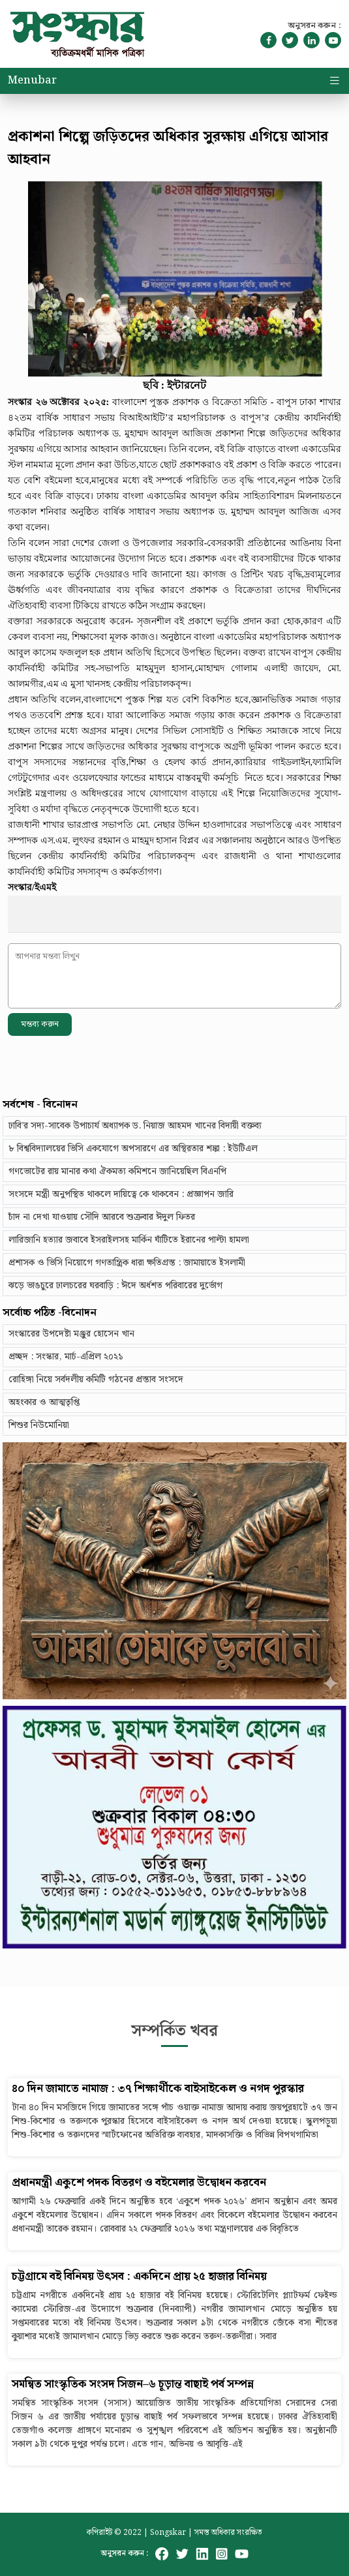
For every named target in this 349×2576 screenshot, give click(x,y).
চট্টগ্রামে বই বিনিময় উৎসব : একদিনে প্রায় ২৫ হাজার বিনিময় (139, 2277)
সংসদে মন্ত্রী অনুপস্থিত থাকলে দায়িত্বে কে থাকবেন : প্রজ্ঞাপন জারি (121, 1194)
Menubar (32, 81)
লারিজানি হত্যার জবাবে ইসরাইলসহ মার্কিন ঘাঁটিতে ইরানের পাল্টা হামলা (128, 1240)
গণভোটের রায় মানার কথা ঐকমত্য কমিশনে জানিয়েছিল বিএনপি (117, 1171)
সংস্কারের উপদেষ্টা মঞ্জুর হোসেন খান (71, 1334)
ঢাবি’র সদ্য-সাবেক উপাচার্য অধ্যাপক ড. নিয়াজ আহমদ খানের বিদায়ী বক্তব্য (135, 1126)
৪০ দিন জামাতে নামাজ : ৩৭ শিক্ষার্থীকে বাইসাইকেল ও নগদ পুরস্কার (158, 2089)
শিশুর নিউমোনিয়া (38, 1425)
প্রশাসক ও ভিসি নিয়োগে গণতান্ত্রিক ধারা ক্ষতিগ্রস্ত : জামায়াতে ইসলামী (126, 1263)
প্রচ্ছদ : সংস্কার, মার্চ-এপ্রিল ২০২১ (65, 1357)
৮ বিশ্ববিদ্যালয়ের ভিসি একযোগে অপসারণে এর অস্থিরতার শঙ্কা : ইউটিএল (133, 1149)
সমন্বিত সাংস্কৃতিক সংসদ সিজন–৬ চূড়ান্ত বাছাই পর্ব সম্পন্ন (133, 2384)
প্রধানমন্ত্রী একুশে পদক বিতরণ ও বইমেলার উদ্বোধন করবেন (139, 2183)
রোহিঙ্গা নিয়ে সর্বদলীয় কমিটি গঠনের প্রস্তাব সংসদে (95, 1379)
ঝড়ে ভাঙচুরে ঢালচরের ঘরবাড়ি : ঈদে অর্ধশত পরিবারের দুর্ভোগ (115, 1286)
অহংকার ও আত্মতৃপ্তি (44, 1402)
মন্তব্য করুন (40, 1024)
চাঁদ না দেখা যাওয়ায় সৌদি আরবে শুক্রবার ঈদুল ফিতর (101, 1217)
